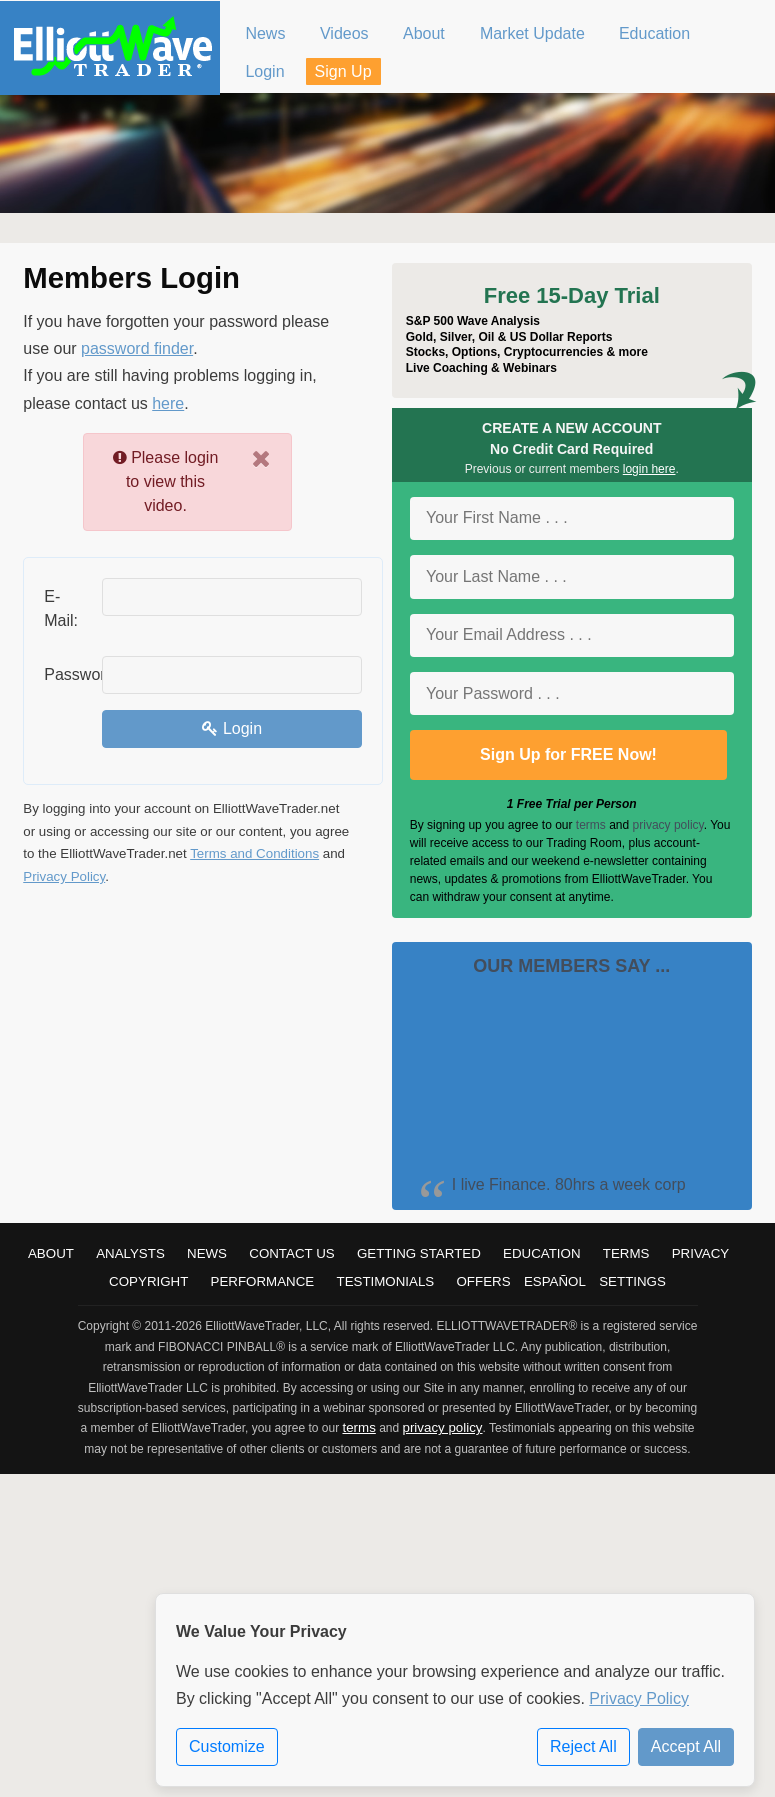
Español (555, 1281)
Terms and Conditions (254, 853)
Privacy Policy (64, 876)
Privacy (701, 1253)
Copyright (148, 1281)
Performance (263, 1281)
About (51, 1253)
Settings (632, 1281)
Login (232, 728)
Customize (227, 1747)
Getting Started (419, 1253)
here (168, 403)
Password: (65, 674)
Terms (626, 1253)
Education (542, 1253)
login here (649, 469)
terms (591, 825)
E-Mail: (61, 608)
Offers (483, 1281)
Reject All (583, 1747)
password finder (137, 348)
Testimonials (385, 1281)
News (207, 1253)
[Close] (261, 458)
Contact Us (291, 1253)
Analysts (130, 1253)
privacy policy (668, 825)
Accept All (686, 1747)
